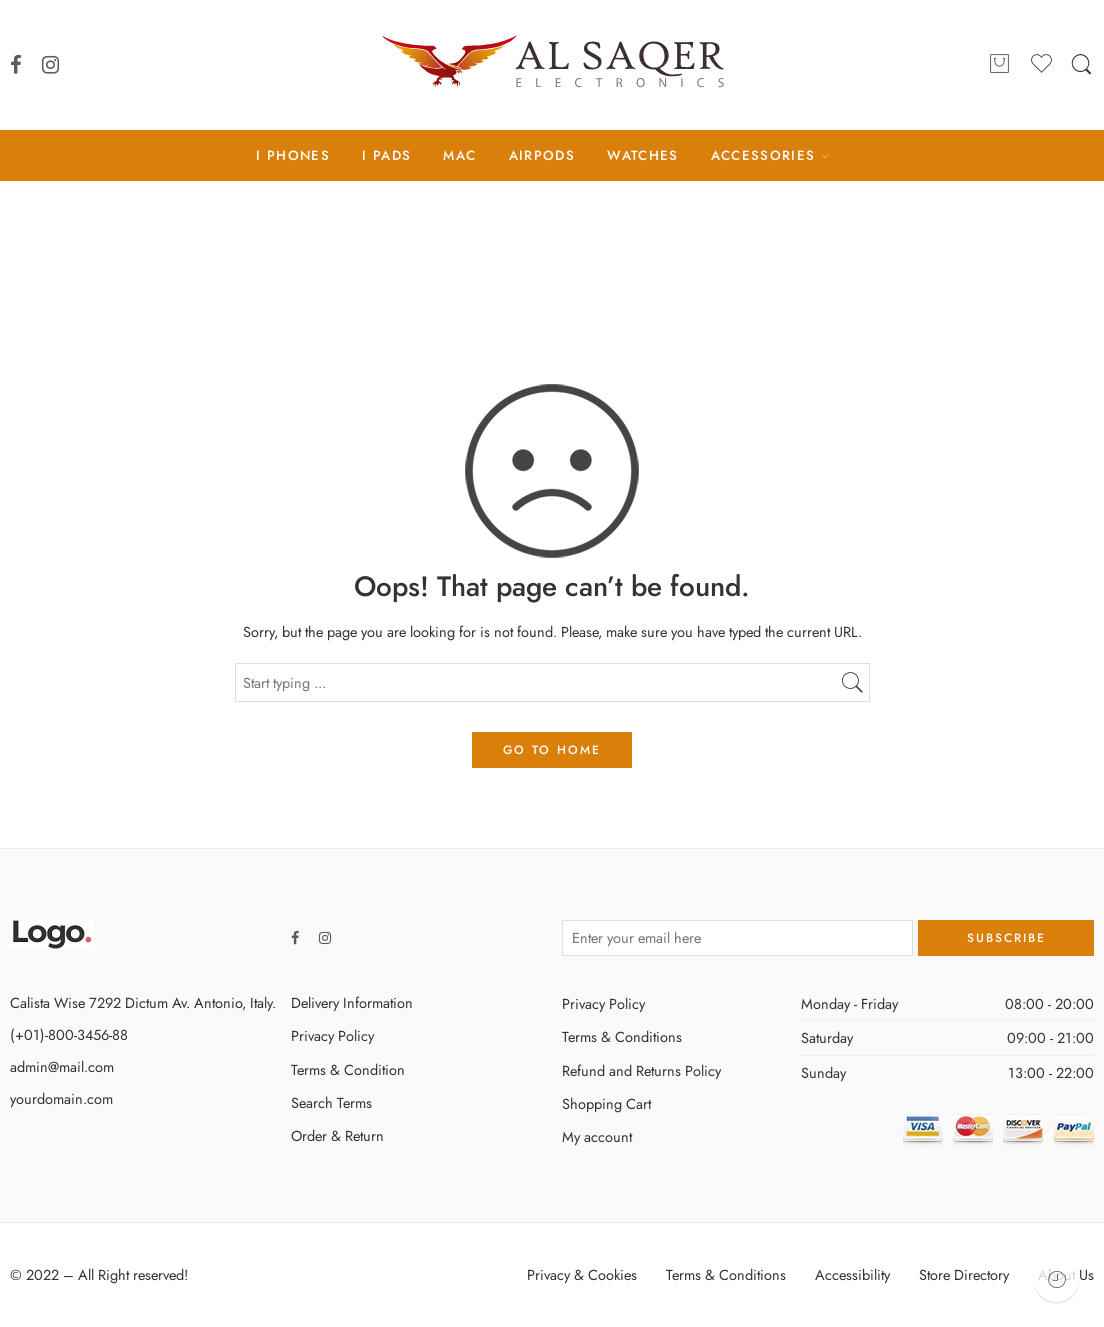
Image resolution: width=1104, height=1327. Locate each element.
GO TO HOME (552, 750)
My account (597, 1136)
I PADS (386, 155)
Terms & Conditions (622, 1036)
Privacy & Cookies (582, 1274)
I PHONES (293, 155)
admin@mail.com (62, 1066)
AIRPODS (542, 155)
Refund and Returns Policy (641, 1070)
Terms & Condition (348, 1069)
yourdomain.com (61, 1098)
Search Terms (331, 1102)
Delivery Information (352, 1002)
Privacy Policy (332, 1035)
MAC (459, 155)
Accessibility (852, 1274)
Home (552, 264)
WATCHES (642, 155)
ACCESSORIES (763, 155)
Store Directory (964, 1274)
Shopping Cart (606, 1103)
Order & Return (337, 1135)
